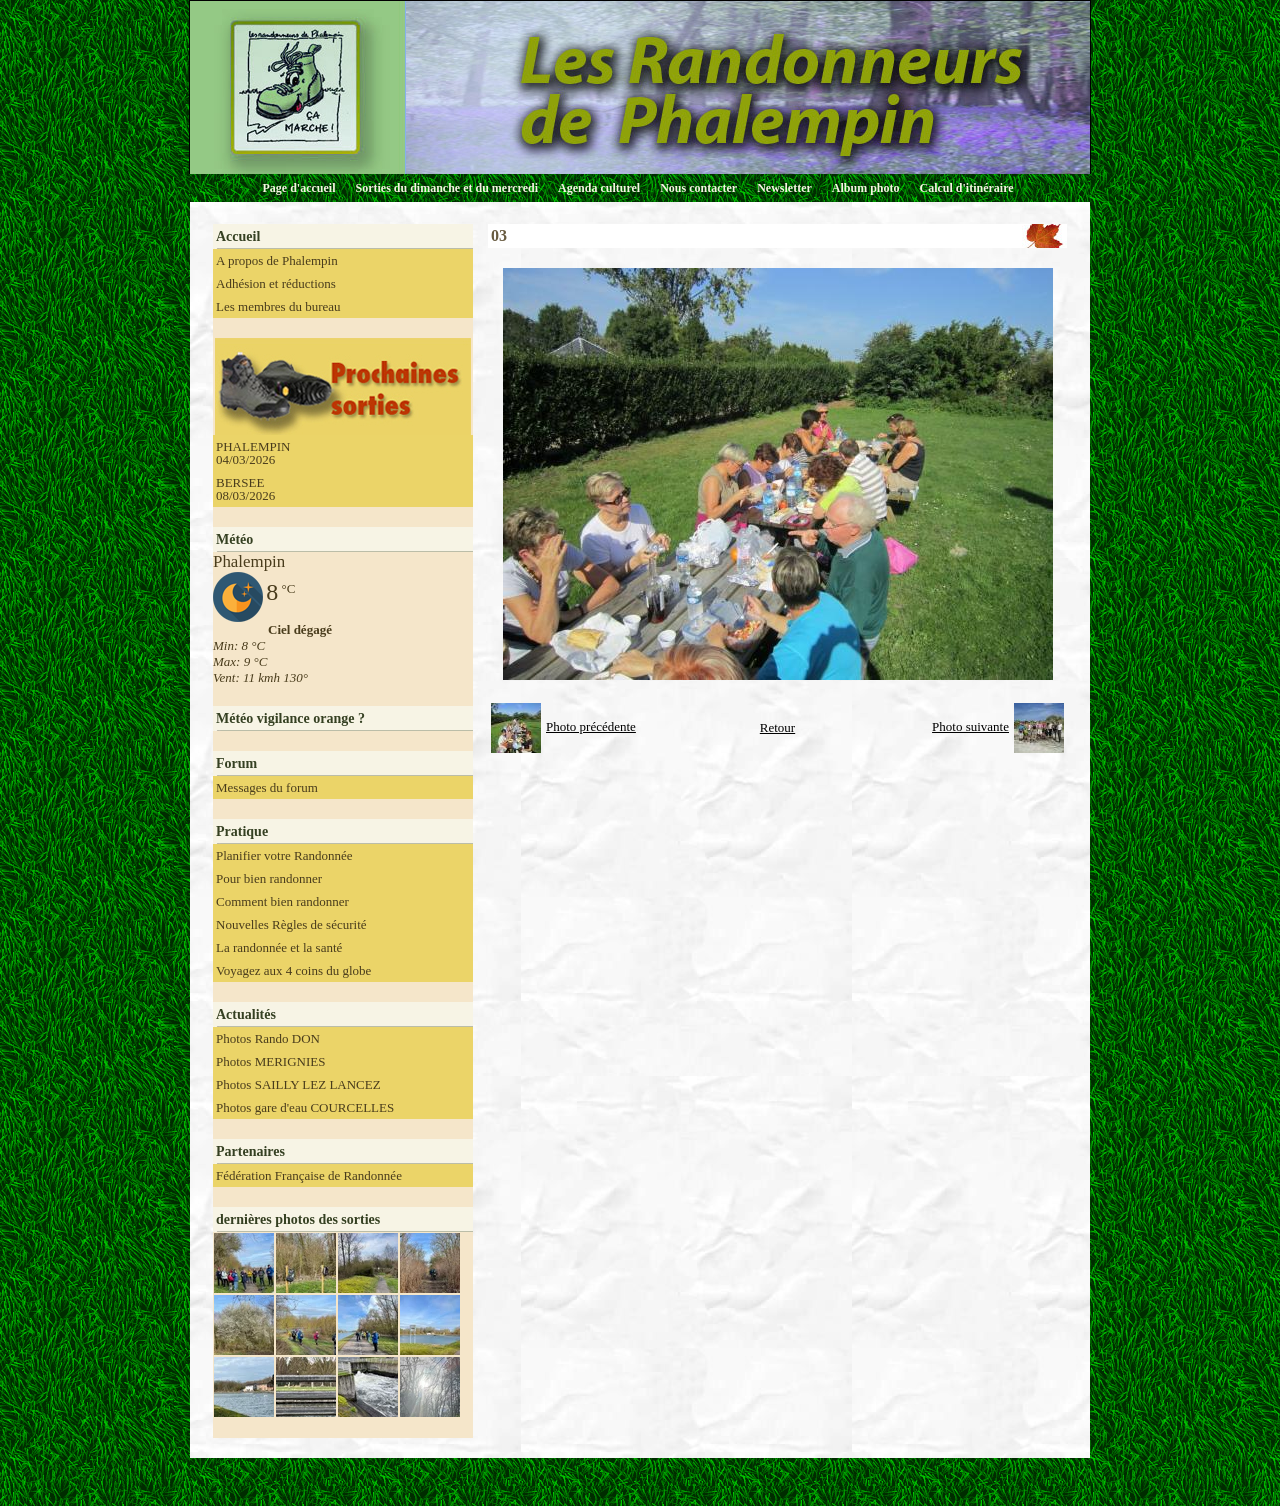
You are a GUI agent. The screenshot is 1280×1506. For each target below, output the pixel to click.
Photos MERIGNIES (270, 1061)
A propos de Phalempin (277, 260)
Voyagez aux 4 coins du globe (293, 970)
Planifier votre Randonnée (284, 855)
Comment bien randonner (282, 901)
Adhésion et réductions (276, 283)
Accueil (238, 236)
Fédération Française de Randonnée (309, 1175)
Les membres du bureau (278, 306)
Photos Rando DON (268, 1038)
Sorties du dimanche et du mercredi (446, 188)
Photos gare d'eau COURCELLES (305, 1107)
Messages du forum (267, 787)
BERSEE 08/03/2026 (245, 489)
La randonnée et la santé (279, 947)
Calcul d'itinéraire (966, 188)
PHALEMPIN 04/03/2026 (253, 453)
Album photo (866, 188)
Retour (777, 727)
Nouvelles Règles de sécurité (291, 924)
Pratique (242, 831)
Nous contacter (698, 188)
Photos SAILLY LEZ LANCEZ (298, 1084)
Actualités (246, 1014)
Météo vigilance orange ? (290, 718)
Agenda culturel (599, 188)
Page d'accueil (299, 188)
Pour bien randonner (269, 878)
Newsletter (784, 188)
